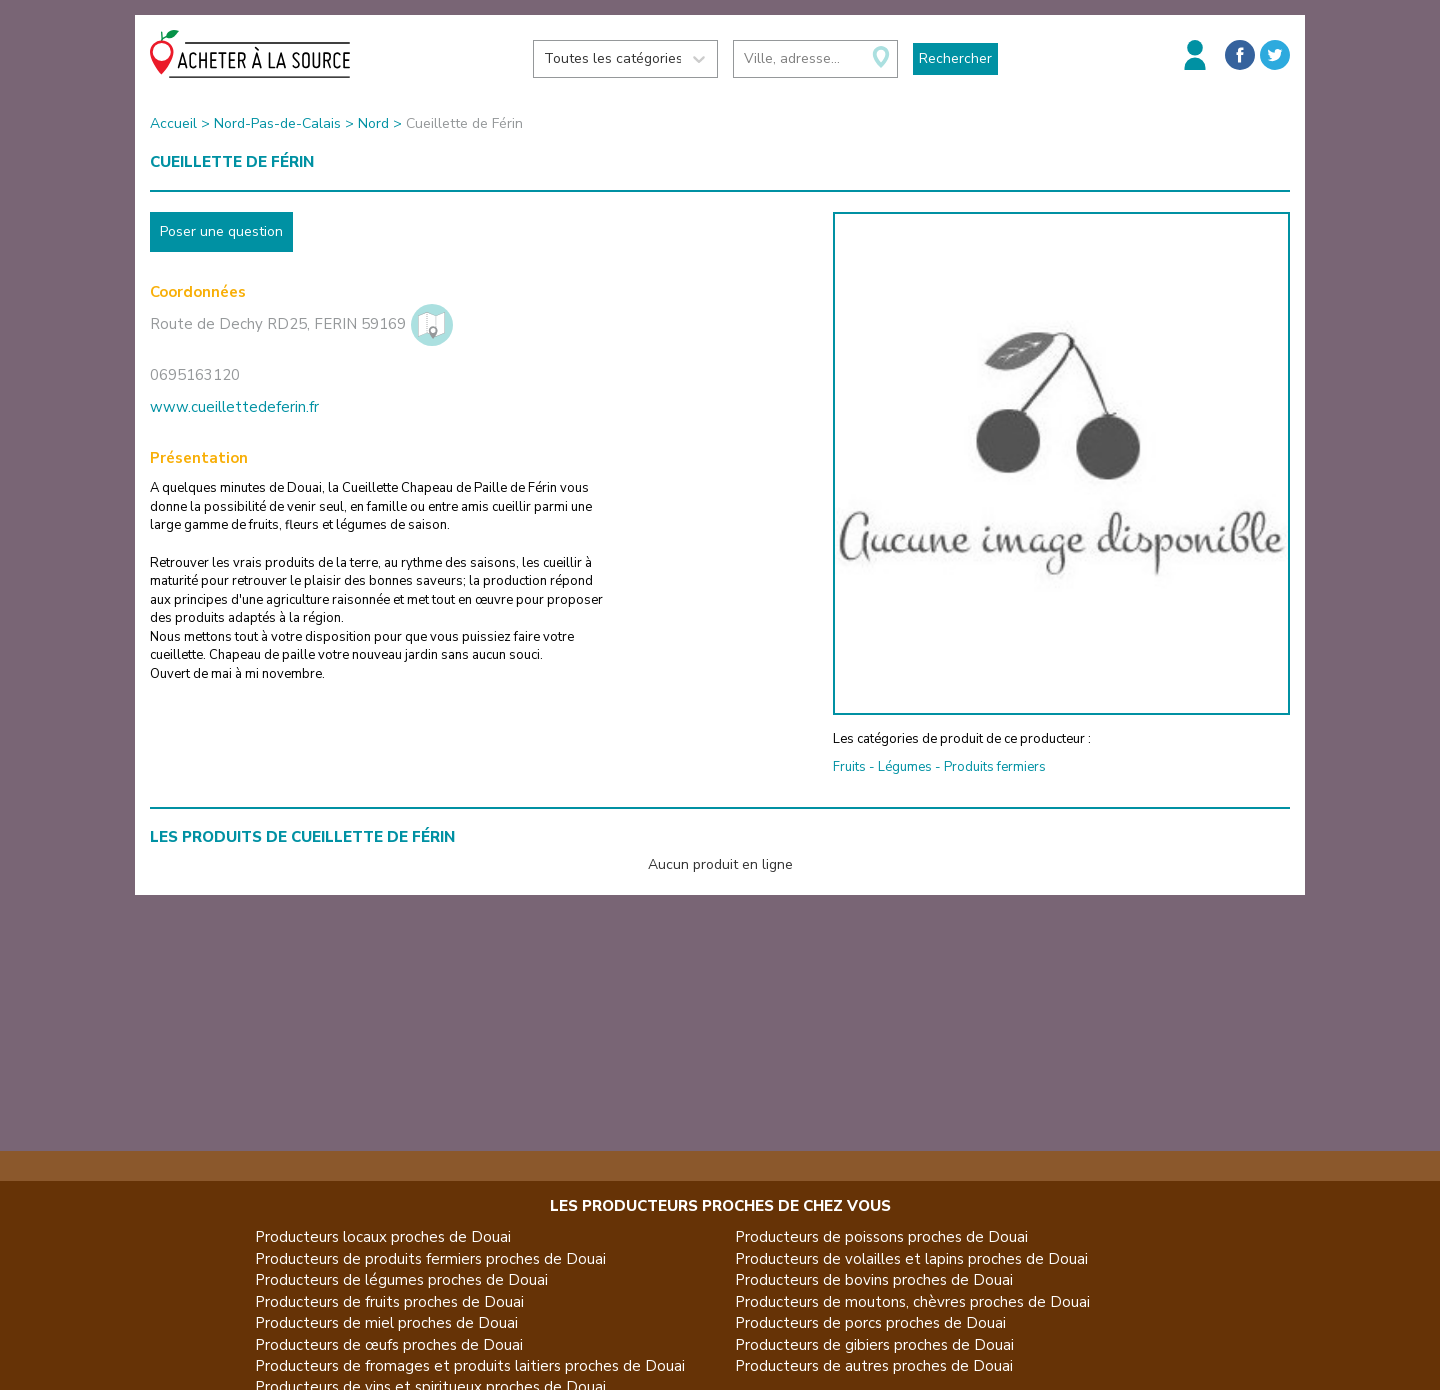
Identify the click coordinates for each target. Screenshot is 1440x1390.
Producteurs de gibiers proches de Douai (874, 1345)
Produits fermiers (995, 767)
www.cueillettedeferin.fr (234, 407)
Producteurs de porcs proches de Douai (870, 1323)
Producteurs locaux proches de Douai (383, 1237)
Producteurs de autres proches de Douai (874, 1366)
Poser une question (221, 231)
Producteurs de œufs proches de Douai (389, 1345)
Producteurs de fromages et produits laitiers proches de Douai (470, 1366)
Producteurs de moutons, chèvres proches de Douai (912, 1302)
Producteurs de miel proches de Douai (386, 1323)
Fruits (849, 767)
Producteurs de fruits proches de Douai (389, 1302)
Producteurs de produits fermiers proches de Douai (430, 1259)
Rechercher (955, 58)
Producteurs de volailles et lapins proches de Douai (911, 1259)
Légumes (905, 767)
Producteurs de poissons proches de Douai (881, 1237)
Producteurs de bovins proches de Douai (874, 1280)
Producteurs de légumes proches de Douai (401, 1280)
